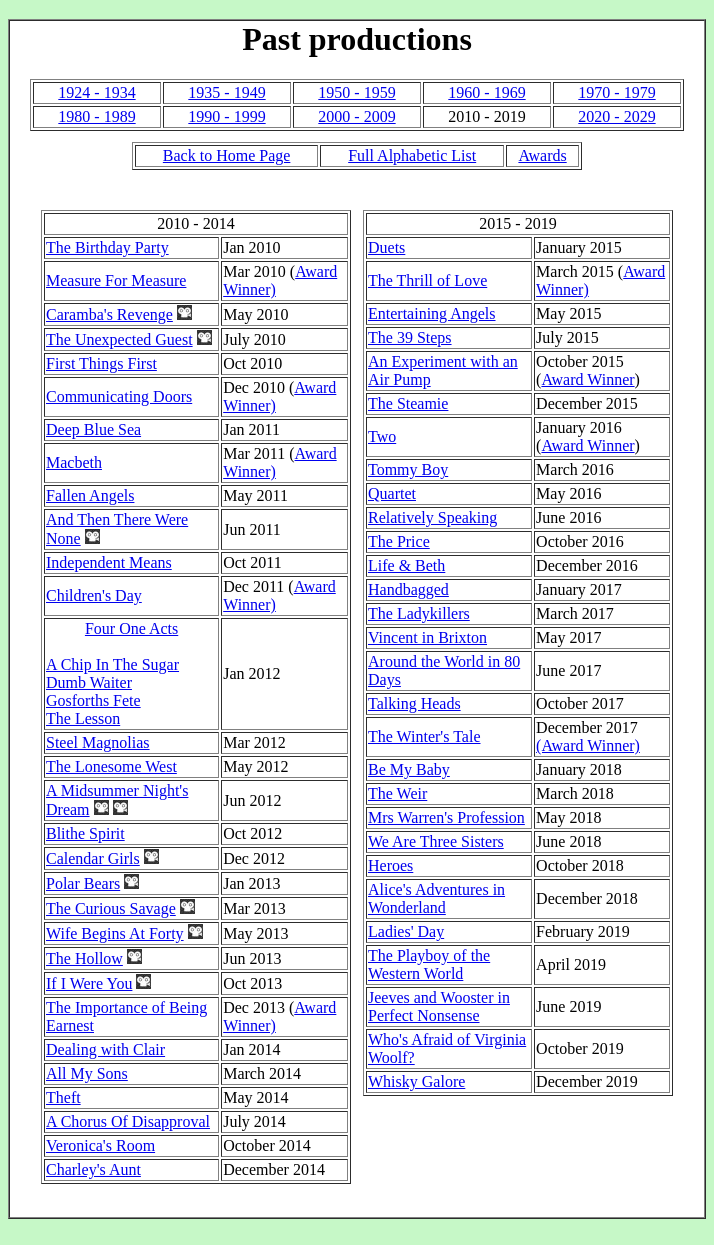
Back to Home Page (227, 155)
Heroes (390, 865)
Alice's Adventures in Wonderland (436, 898)
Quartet (392, 493)
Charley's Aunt (93, 1169)
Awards (542, 155)
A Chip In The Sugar (112, 664)
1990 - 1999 (226, 116)
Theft (63, 1097)
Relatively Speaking (432, 517)
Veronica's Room (100, 1145)
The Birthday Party (107, 247)
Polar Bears (83, 883)
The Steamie (408, 403)
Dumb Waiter (89, 682)
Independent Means (109, 562)
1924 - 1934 (96, 92)
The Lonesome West (111, 766)
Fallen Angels (90, 495)
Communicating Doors (119, 396)
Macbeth (74, 462)
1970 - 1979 (616, 92)
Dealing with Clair (105, 1049)
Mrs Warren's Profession (446, 817)
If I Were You (89, 983)
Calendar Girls (93, 858)
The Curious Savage (111, 908)
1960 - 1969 (486, 92)
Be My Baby (409, 769)
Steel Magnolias (98, 742)
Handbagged (408, 589)
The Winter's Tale (424, 736)
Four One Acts (131, 628)
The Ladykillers (419, 613)
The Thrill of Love (427, 280)
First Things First (101, 363)
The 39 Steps (410, 337)
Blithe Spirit (85, 833)
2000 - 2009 (356, 116)
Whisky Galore (416, 1081)
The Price (399, 541)
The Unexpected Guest (119, 339)
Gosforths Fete (93, 700)
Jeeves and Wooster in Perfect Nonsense (439, 1006)
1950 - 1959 (356, 92)
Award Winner (587, 379)
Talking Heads (414, 703)
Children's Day (94, 595)
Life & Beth (406, 565)
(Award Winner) (588, 745)
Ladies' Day (406, 931)
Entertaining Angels (432, 313)
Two (382, 436)
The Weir (397, 793)
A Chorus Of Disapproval (128, 1121)
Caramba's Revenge (109, 314)
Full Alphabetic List (412, 155)
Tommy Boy (408, 469)
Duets (386, 247)
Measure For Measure (116, 280)
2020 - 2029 (616, 116)
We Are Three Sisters (436, 841)
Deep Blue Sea (93, 429)
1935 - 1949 (226, 92)
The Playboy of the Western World (429, 964)
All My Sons (87, 1073)
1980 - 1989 (96, 116)
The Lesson (83, 718)
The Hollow (84, 958)
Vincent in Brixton (427, 637)
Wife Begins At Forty (115, 933)
